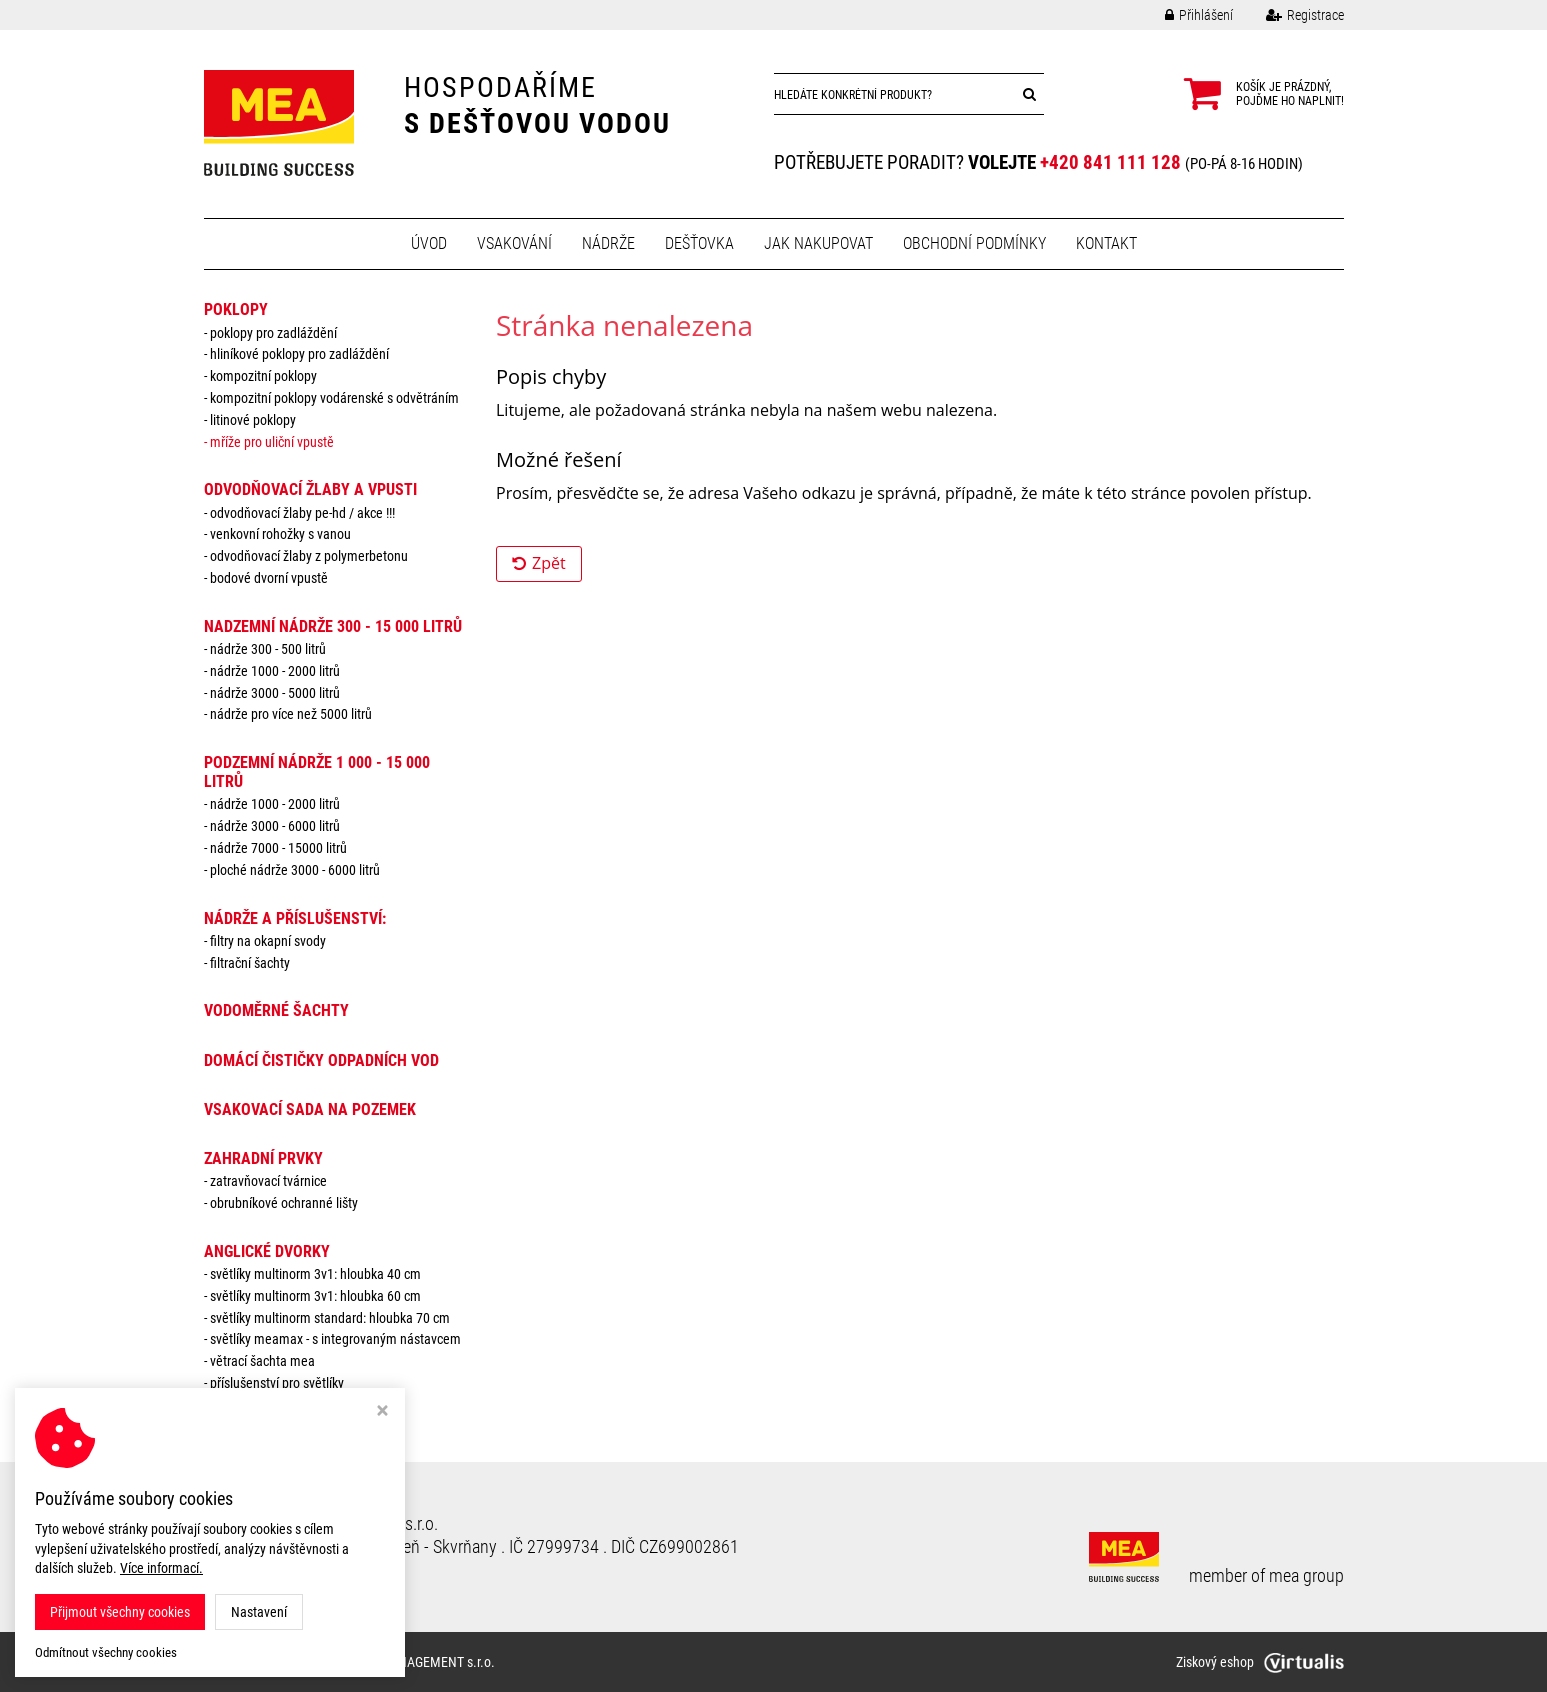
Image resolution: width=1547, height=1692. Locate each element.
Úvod (429, 243)
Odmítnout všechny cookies (106, 1652)
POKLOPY (236, 309)
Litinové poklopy (253, 420)
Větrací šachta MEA (262, 1361)
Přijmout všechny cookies (120, 1612)
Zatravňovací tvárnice (268, 1181)
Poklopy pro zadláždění (273, 333)
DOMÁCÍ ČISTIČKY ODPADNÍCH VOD (321, 1060)
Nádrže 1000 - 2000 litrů (275, 671)
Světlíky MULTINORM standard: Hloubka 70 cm (330, 1318)
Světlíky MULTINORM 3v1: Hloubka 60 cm (315, 1296)
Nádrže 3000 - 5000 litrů (275, 693)
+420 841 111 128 (1110, 162)
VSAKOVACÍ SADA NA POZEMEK (310, 1109)
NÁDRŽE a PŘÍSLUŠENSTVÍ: (295, 918)
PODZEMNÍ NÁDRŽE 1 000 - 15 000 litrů (317, 772)
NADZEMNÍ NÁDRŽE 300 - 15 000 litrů (333, 626)
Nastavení (259, 1612)
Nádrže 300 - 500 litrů (268, 649)
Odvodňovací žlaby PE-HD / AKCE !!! (302, 513)
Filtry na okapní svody (268, 941)
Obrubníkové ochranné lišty (284, 1203)
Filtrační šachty (250, 963)
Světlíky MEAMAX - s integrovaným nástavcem (335, 1339)
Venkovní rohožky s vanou (280, 534)
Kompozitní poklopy (263, 376)
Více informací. (161, 1568)
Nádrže (608, 243)
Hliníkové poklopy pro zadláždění (299, 354)
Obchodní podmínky (974, 243)
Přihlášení (1184, 15)
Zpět (539, 563)
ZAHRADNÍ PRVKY (263, 1158)
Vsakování (514, 243)
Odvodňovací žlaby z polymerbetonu (309, 556)
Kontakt (1106, 243)
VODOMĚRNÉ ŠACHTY (276, 1010)
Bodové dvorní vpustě (269, 578)
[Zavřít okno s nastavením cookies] (382, 1412)
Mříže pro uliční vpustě (272, 442)
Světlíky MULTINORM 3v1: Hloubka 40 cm (315, 1274)
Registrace (1290, 15)
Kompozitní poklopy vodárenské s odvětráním (334, 398)
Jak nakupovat (818, 243)
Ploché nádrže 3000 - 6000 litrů (295, 870)
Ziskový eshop (1260, 1662)
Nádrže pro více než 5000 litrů (291, 714)
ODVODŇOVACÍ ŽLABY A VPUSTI (310, 489)
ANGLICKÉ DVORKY (267, 1251)
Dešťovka (699, 243)
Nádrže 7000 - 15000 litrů (278, 848)
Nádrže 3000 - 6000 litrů (275, 826)
